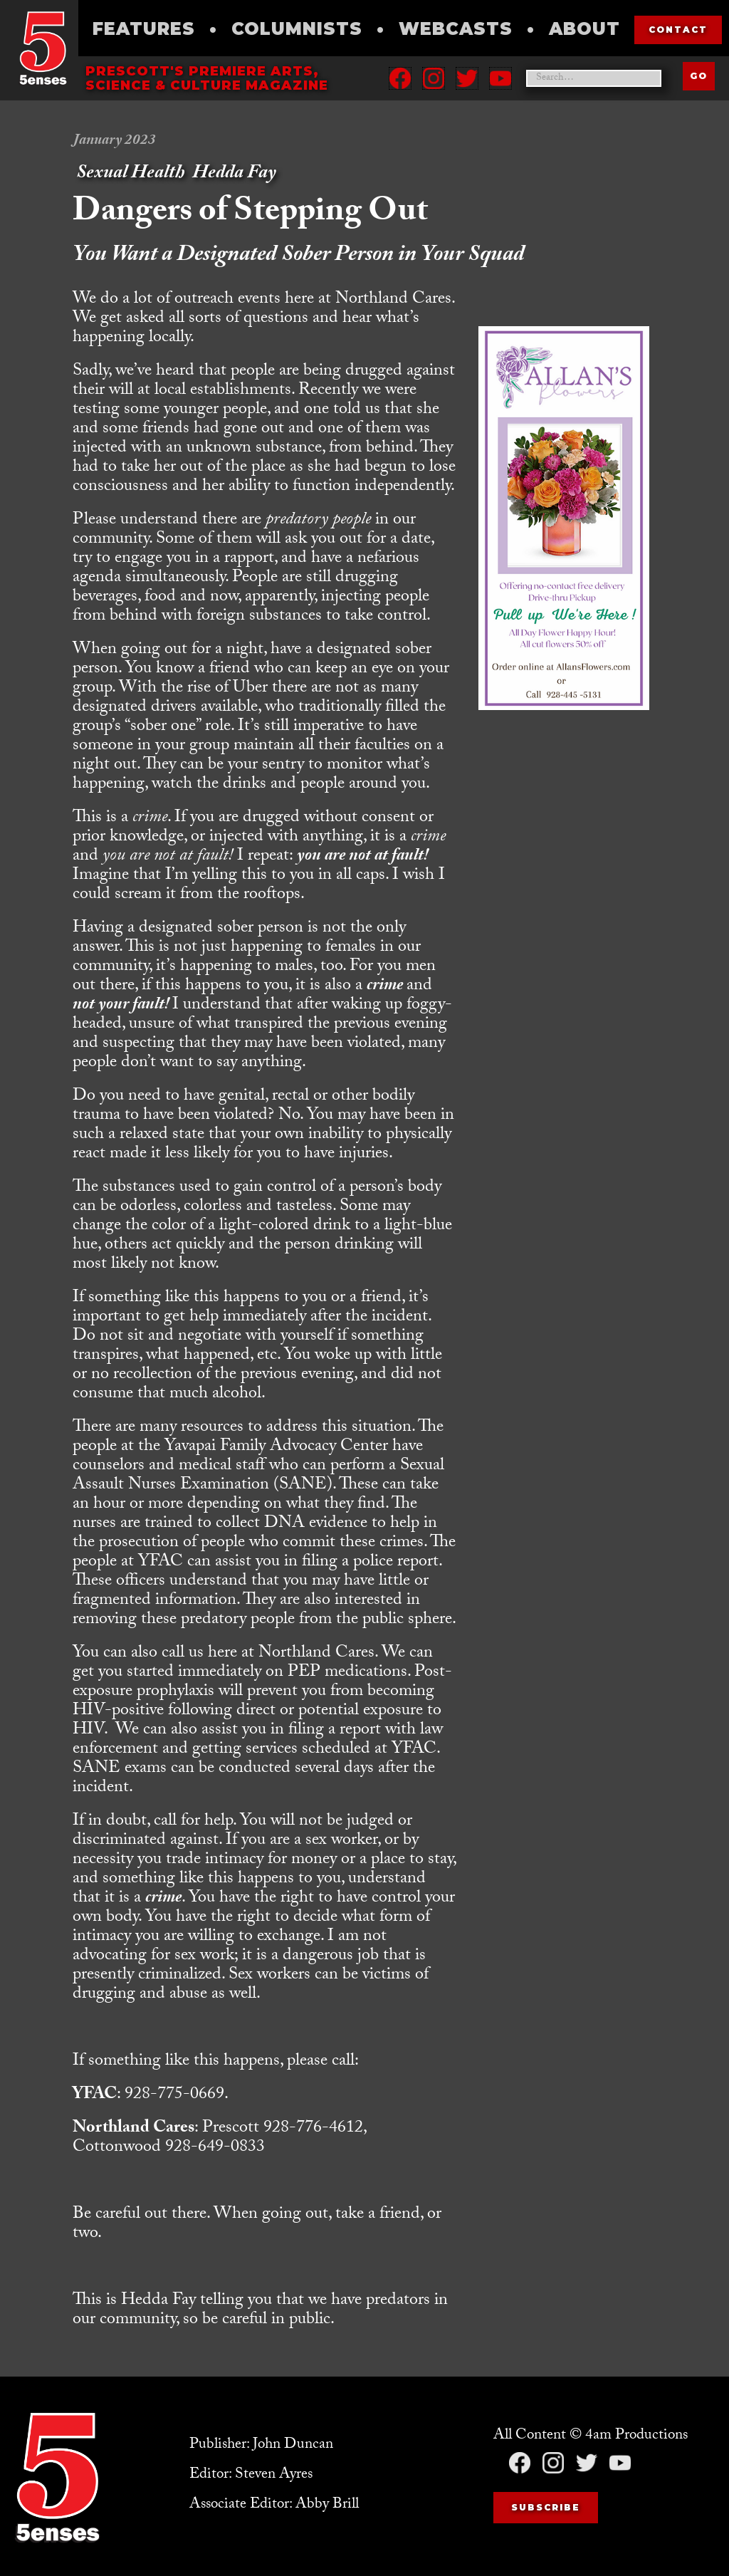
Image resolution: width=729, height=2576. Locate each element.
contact (678, 29)
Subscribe (545, 2507)
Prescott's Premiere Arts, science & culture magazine (206, 78)
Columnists (296, 29)
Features (144, 29)
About (584, 29)
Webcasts (456, 29)
